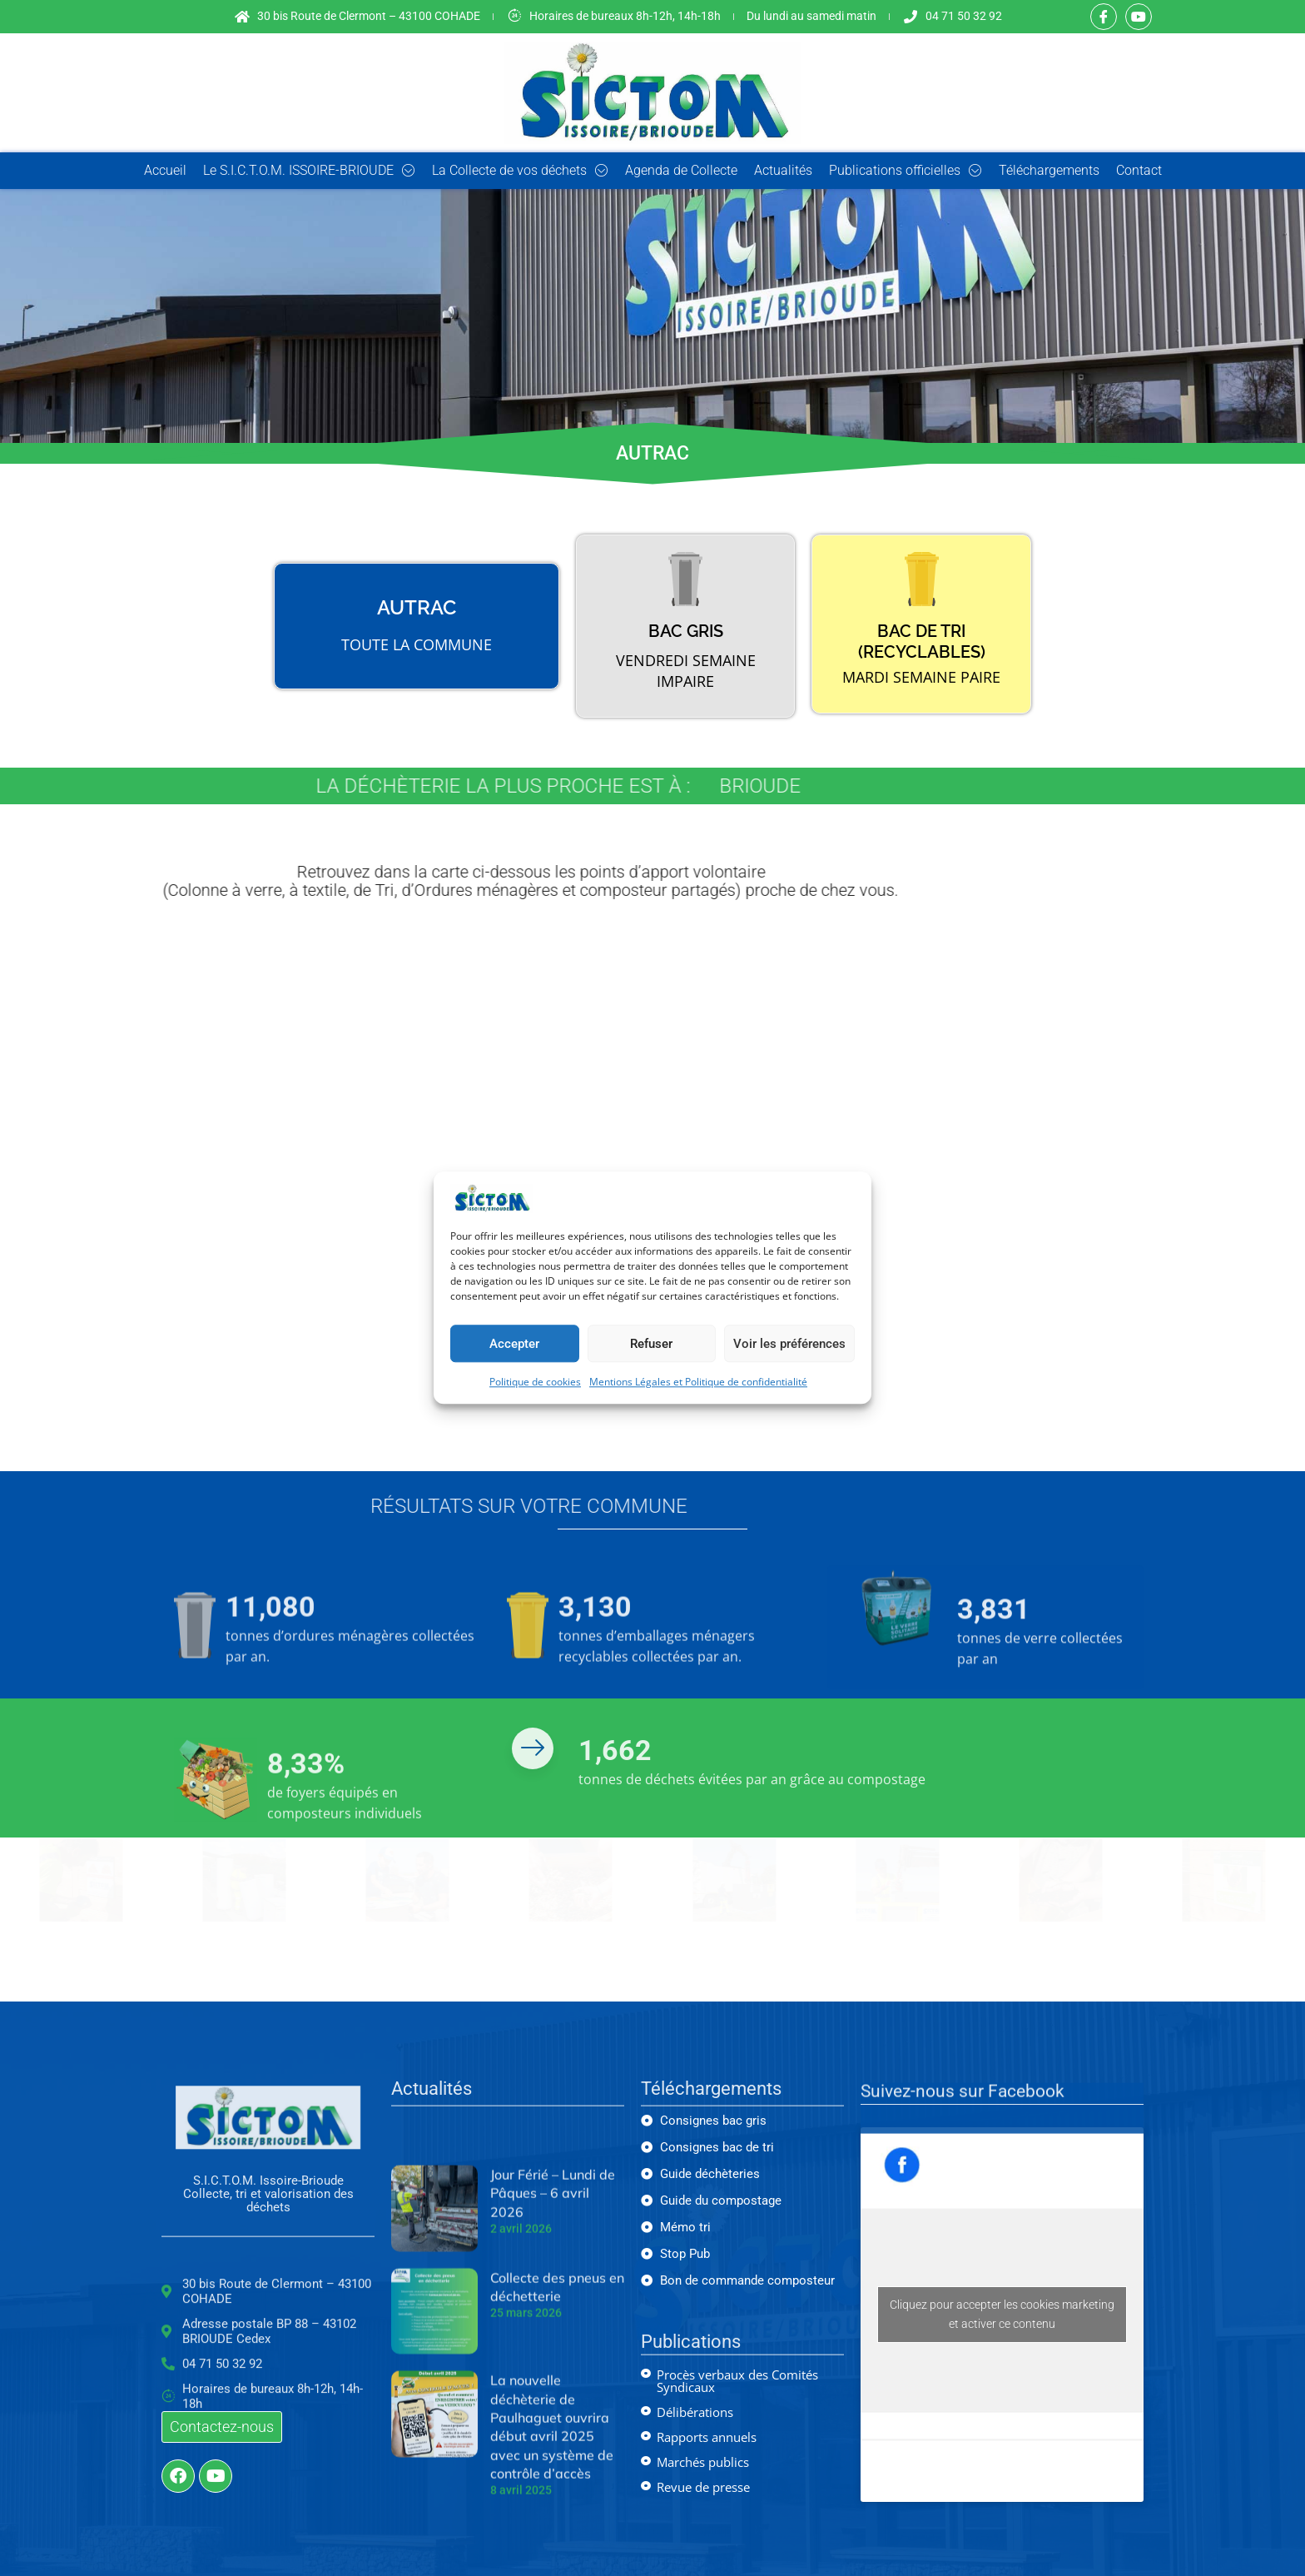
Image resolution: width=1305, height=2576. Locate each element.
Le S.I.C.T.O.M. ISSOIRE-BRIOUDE (309, 170)
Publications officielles (905, 170)
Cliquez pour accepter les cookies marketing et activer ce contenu (1002, 2314)
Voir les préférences (789, 1343)
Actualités (783, 170)
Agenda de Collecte (681, 170)
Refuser (651, 1343)
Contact (1139, 170)
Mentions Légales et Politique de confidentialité (698, 1382)
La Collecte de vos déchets (520, 170)
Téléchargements (1049, 170)
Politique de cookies (535, 1382)
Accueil (165, 170)
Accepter (514, 1343)
